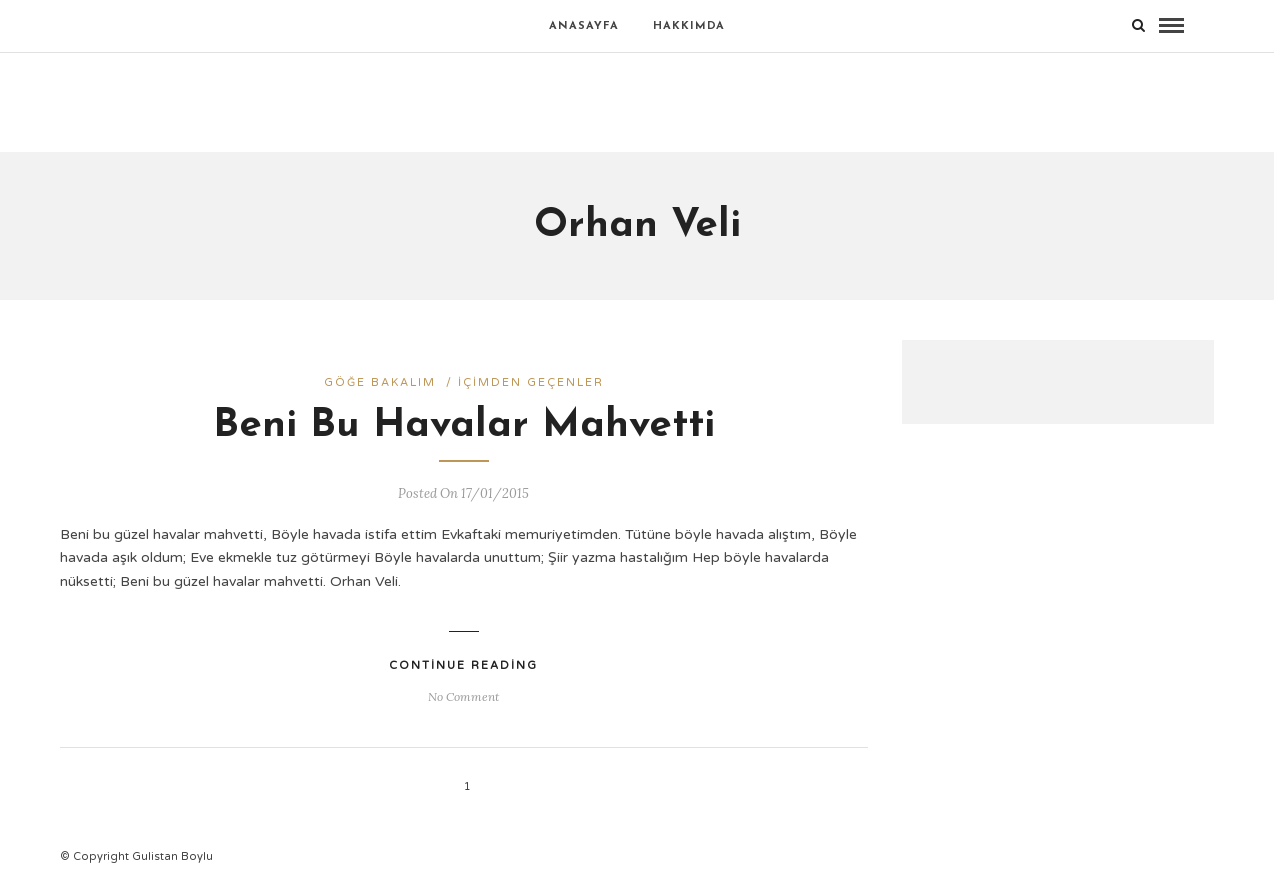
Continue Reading (463, 665)
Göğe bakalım (380, 382)
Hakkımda (689, 26)
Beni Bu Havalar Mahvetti (464, 426)
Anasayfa (584, 26)
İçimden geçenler (531, 382)
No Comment (463, 696)
